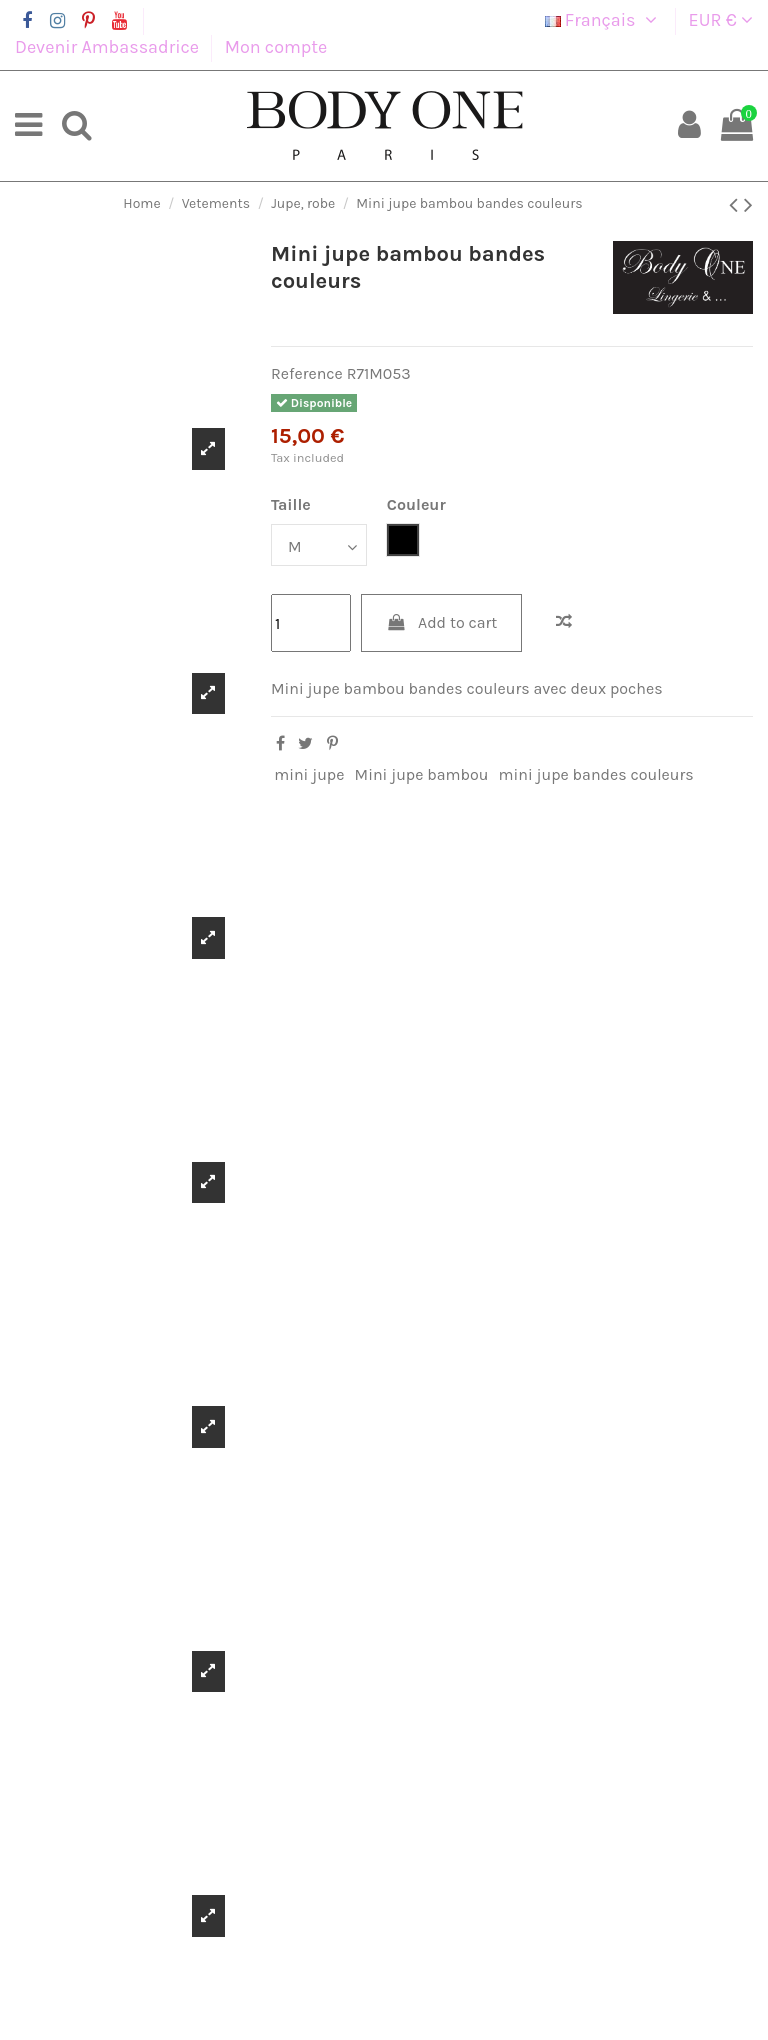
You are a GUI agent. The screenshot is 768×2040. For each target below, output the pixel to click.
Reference (307, 373)
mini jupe (309, 774)
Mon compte (276, 47)
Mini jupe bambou (422, 774)
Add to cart (442, 622)
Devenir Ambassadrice (109, 47)
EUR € (721, 20)
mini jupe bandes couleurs (596, 774)
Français (604, 20)
